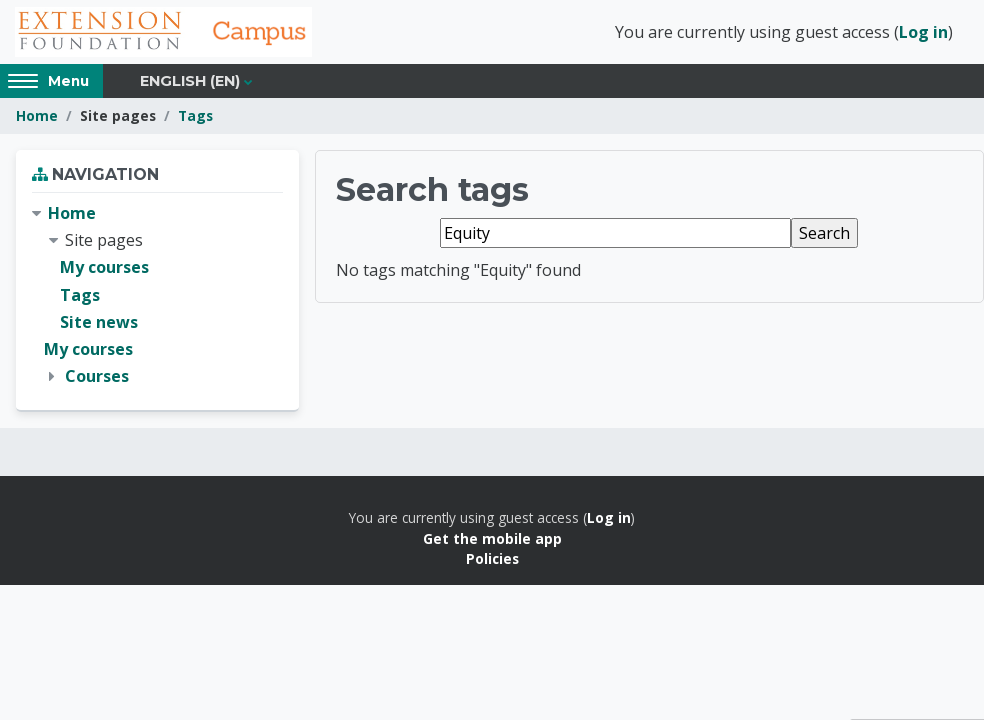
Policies (492, 560)
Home (37, 117)
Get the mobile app (492, 539)
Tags (195, 117)
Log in (923, 33)
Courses (97, 378)
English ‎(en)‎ (190, 82)
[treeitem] (157, 297)
